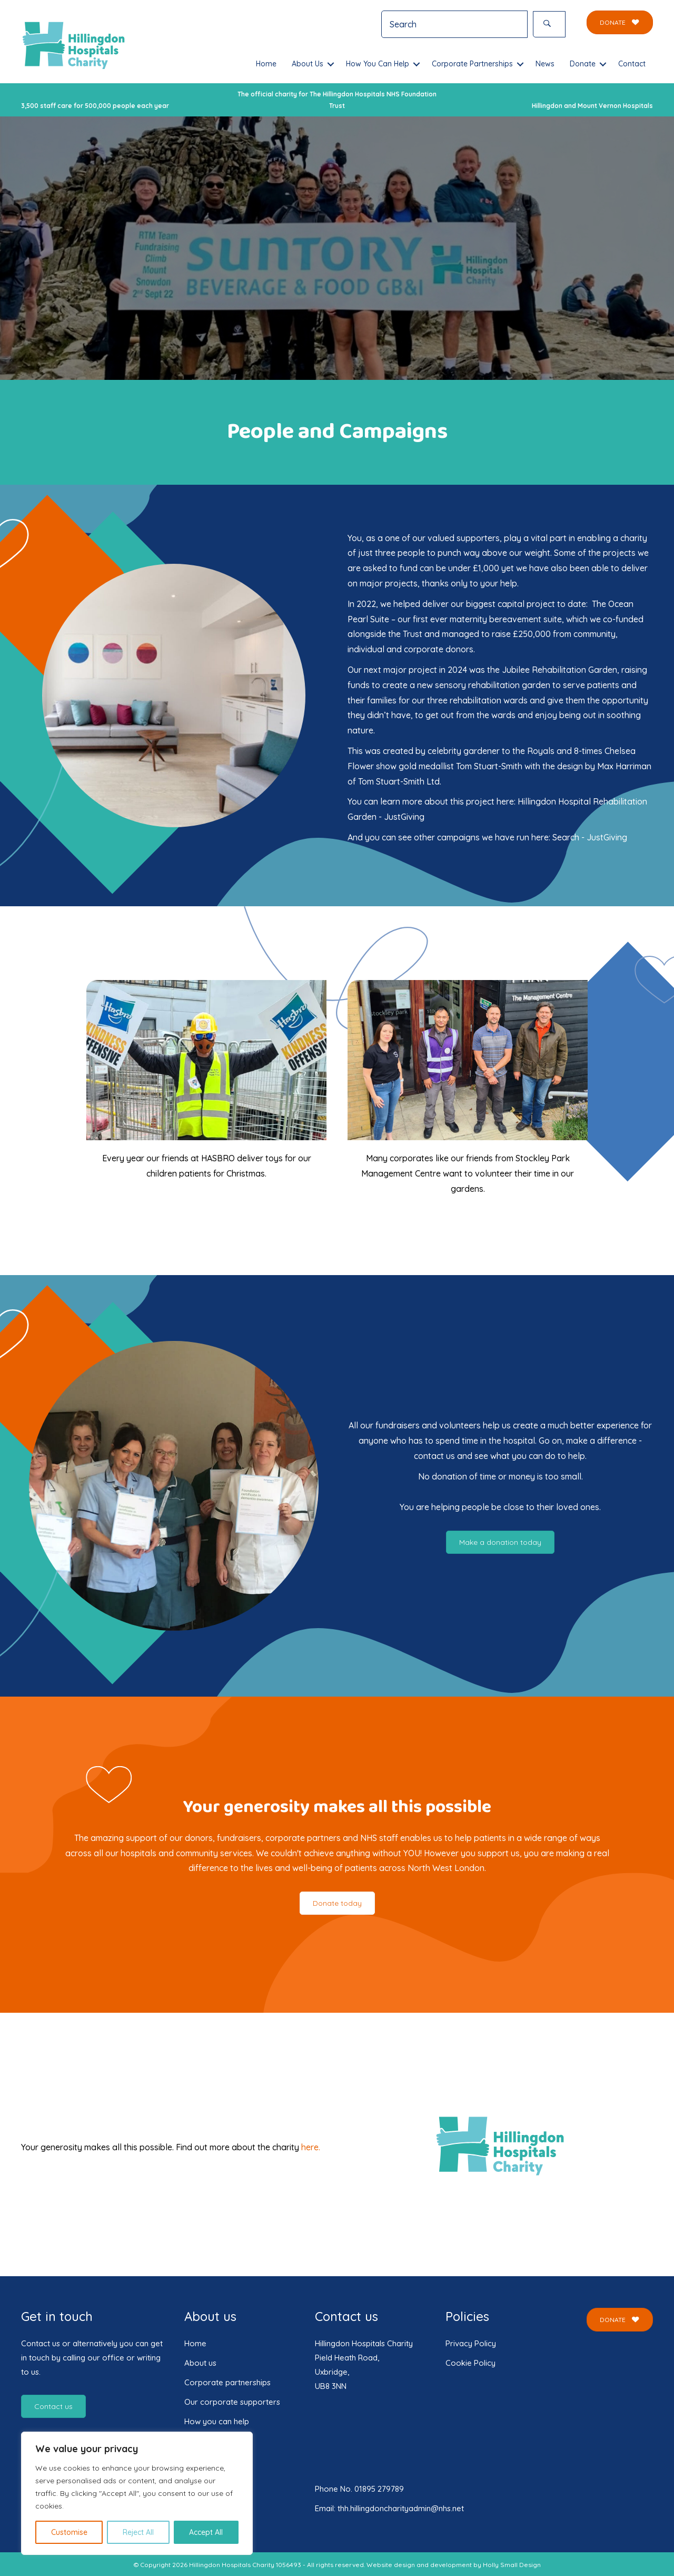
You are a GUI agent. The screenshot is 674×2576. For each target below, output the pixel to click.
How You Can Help (377, 63)
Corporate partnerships (227, 2382)
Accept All (206, 2532)
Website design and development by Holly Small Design (453, 2565)
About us (200, 2363)
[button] (549, 24)
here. (310, 2147)
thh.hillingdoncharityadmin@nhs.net (401, 2508)
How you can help (216, 2421)
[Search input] (454, 24)
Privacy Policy (470, 2343)
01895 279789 (379, 2489)
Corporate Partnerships (472, 63)
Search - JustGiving (589, 837)
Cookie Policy (470, 2363)
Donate (583, 63)
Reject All (138, 2532)
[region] (137, 2493)
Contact (632, 63)
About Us (307, 63)
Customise (69, 2532)
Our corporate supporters (232, 2402)
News (545, 63)
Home (266, 63)
